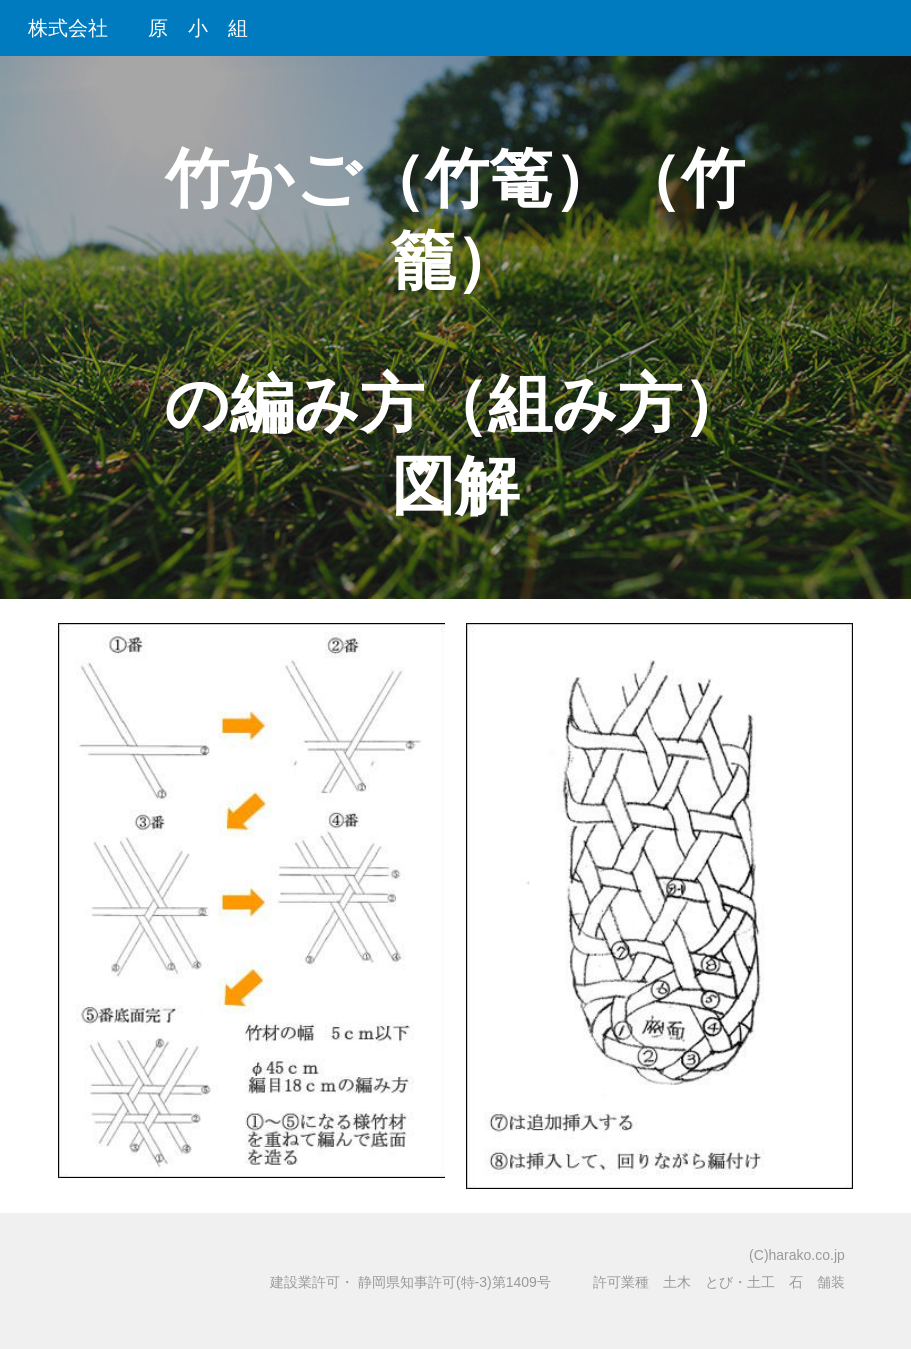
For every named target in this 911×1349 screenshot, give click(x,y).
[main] (455, 327)
